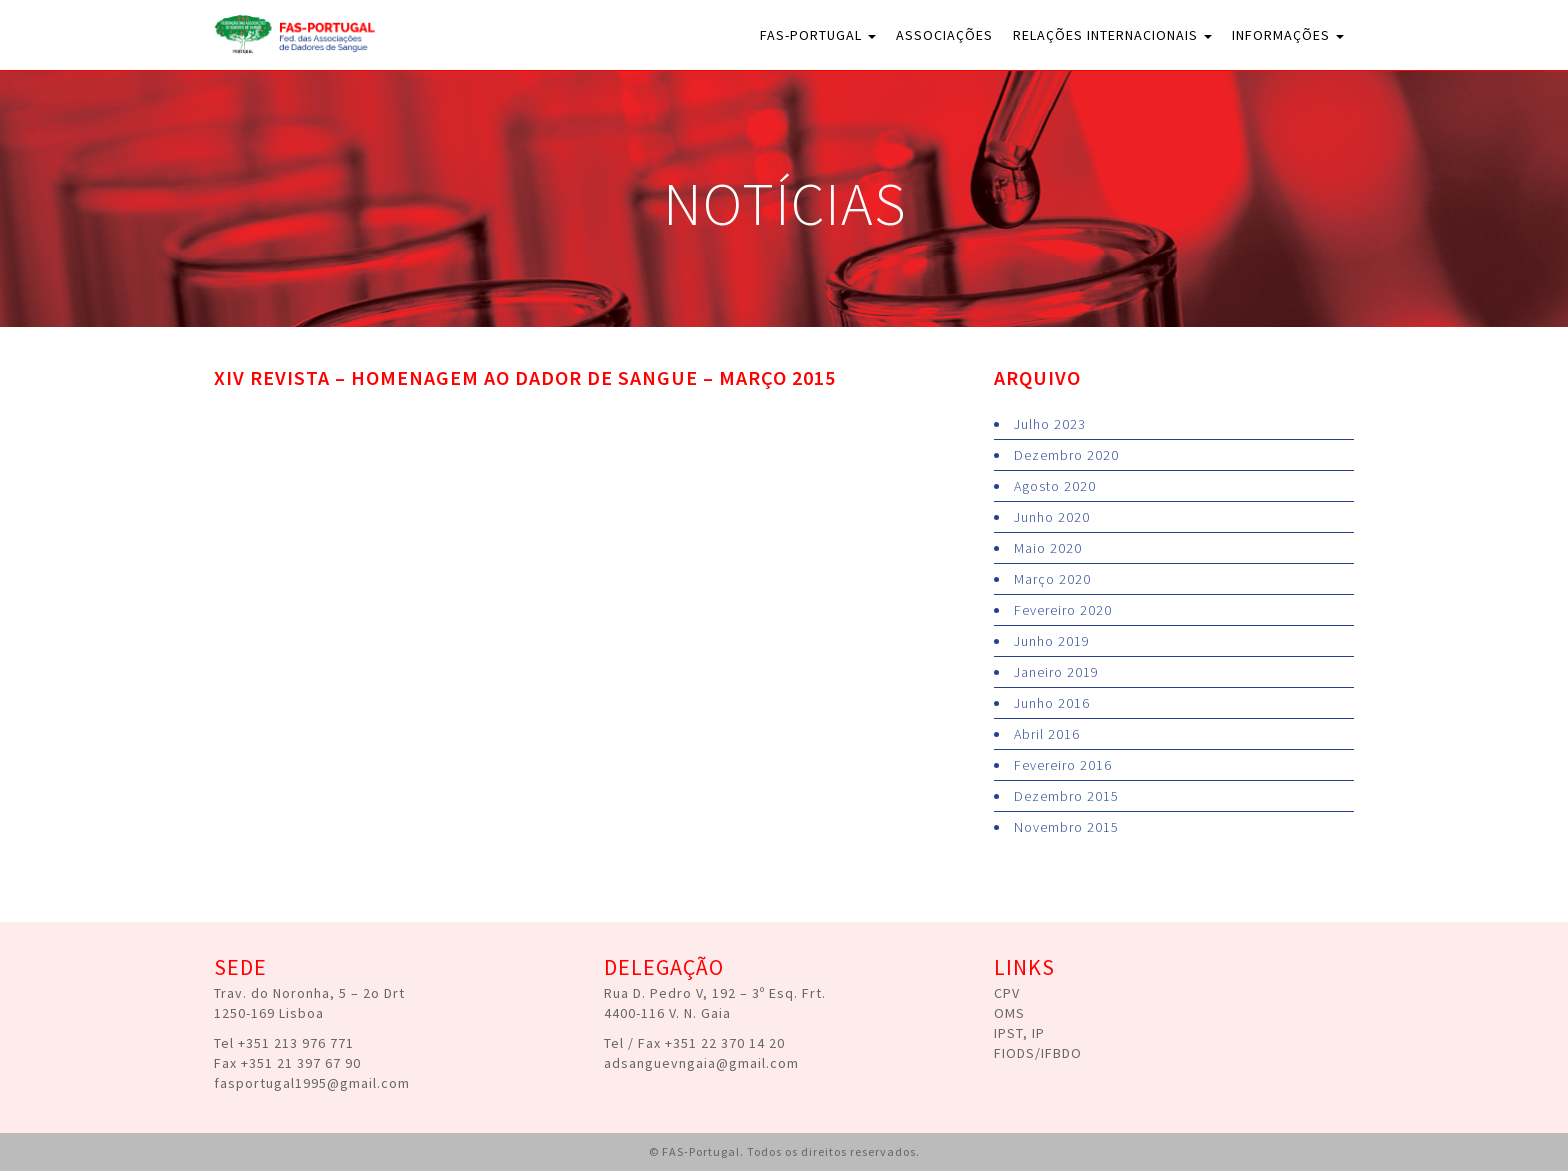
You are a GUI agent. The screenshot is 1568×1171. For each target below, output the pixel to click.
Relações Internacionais (1112, 35)
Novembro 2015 (1066, 827)
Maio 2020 (1048, 548)
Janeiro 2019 (1056, 672)
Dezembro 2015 (1066, 796)
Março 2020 (1052, 579)
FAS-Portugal (818, 35)
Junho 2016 (1052, 703)
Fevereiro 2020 (1063, 610)
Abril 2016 (1047, 734)
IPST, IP (1019, 1033)
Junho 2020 (1052, 517)
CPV (1007, 993)
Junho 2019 (1052, 641)
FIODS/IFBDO (1038, 1053)
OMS (1009, 1013)
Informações (1288, 35)
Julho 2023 (1050, 424)
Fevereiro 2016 (1063, 765)
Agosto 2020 (1055, 486)
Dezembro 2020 (1066, 455)
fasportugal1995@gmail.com (312, 1083)
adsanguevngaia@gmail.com (701, 1063)
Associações (944, 35)
